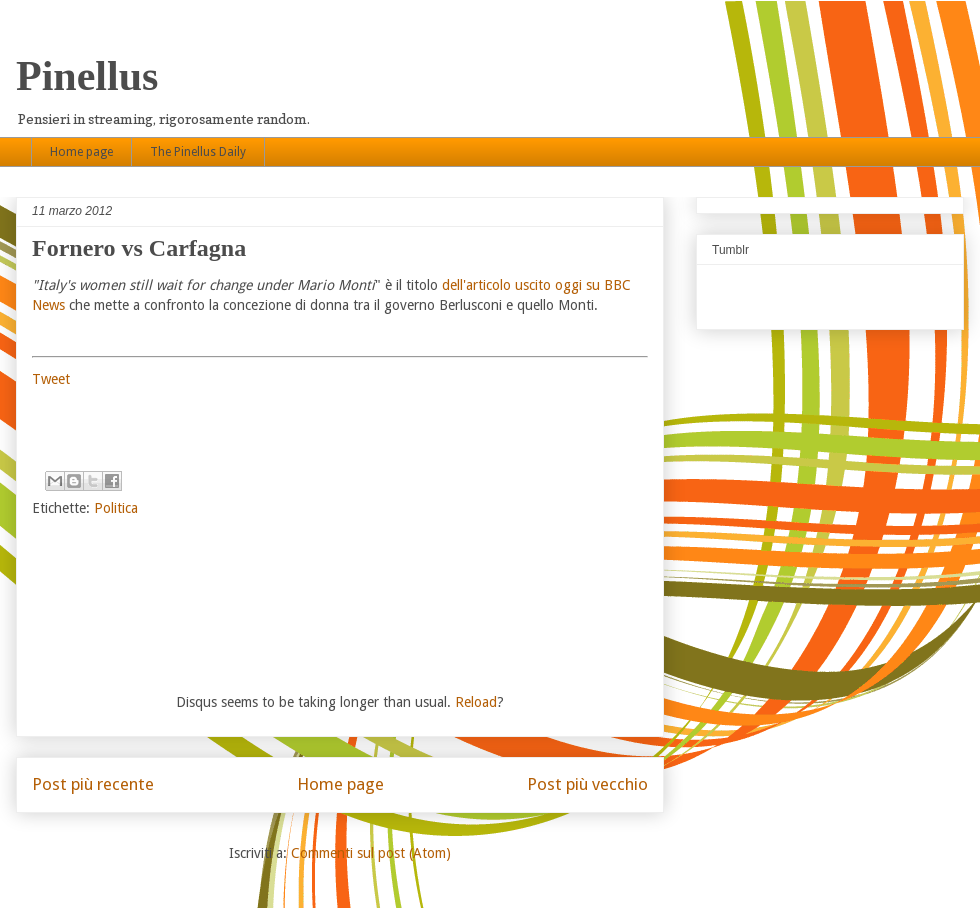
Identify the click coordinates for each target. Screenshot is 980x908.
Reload (476, 702)
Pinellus (87, 76)
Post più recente (93, 784)
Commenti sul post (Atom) (371, 853)
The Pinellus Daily (198, 152)
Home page (81, 152)
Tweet (51, 379)
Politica (116, 508)
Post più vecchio (587, 784)
